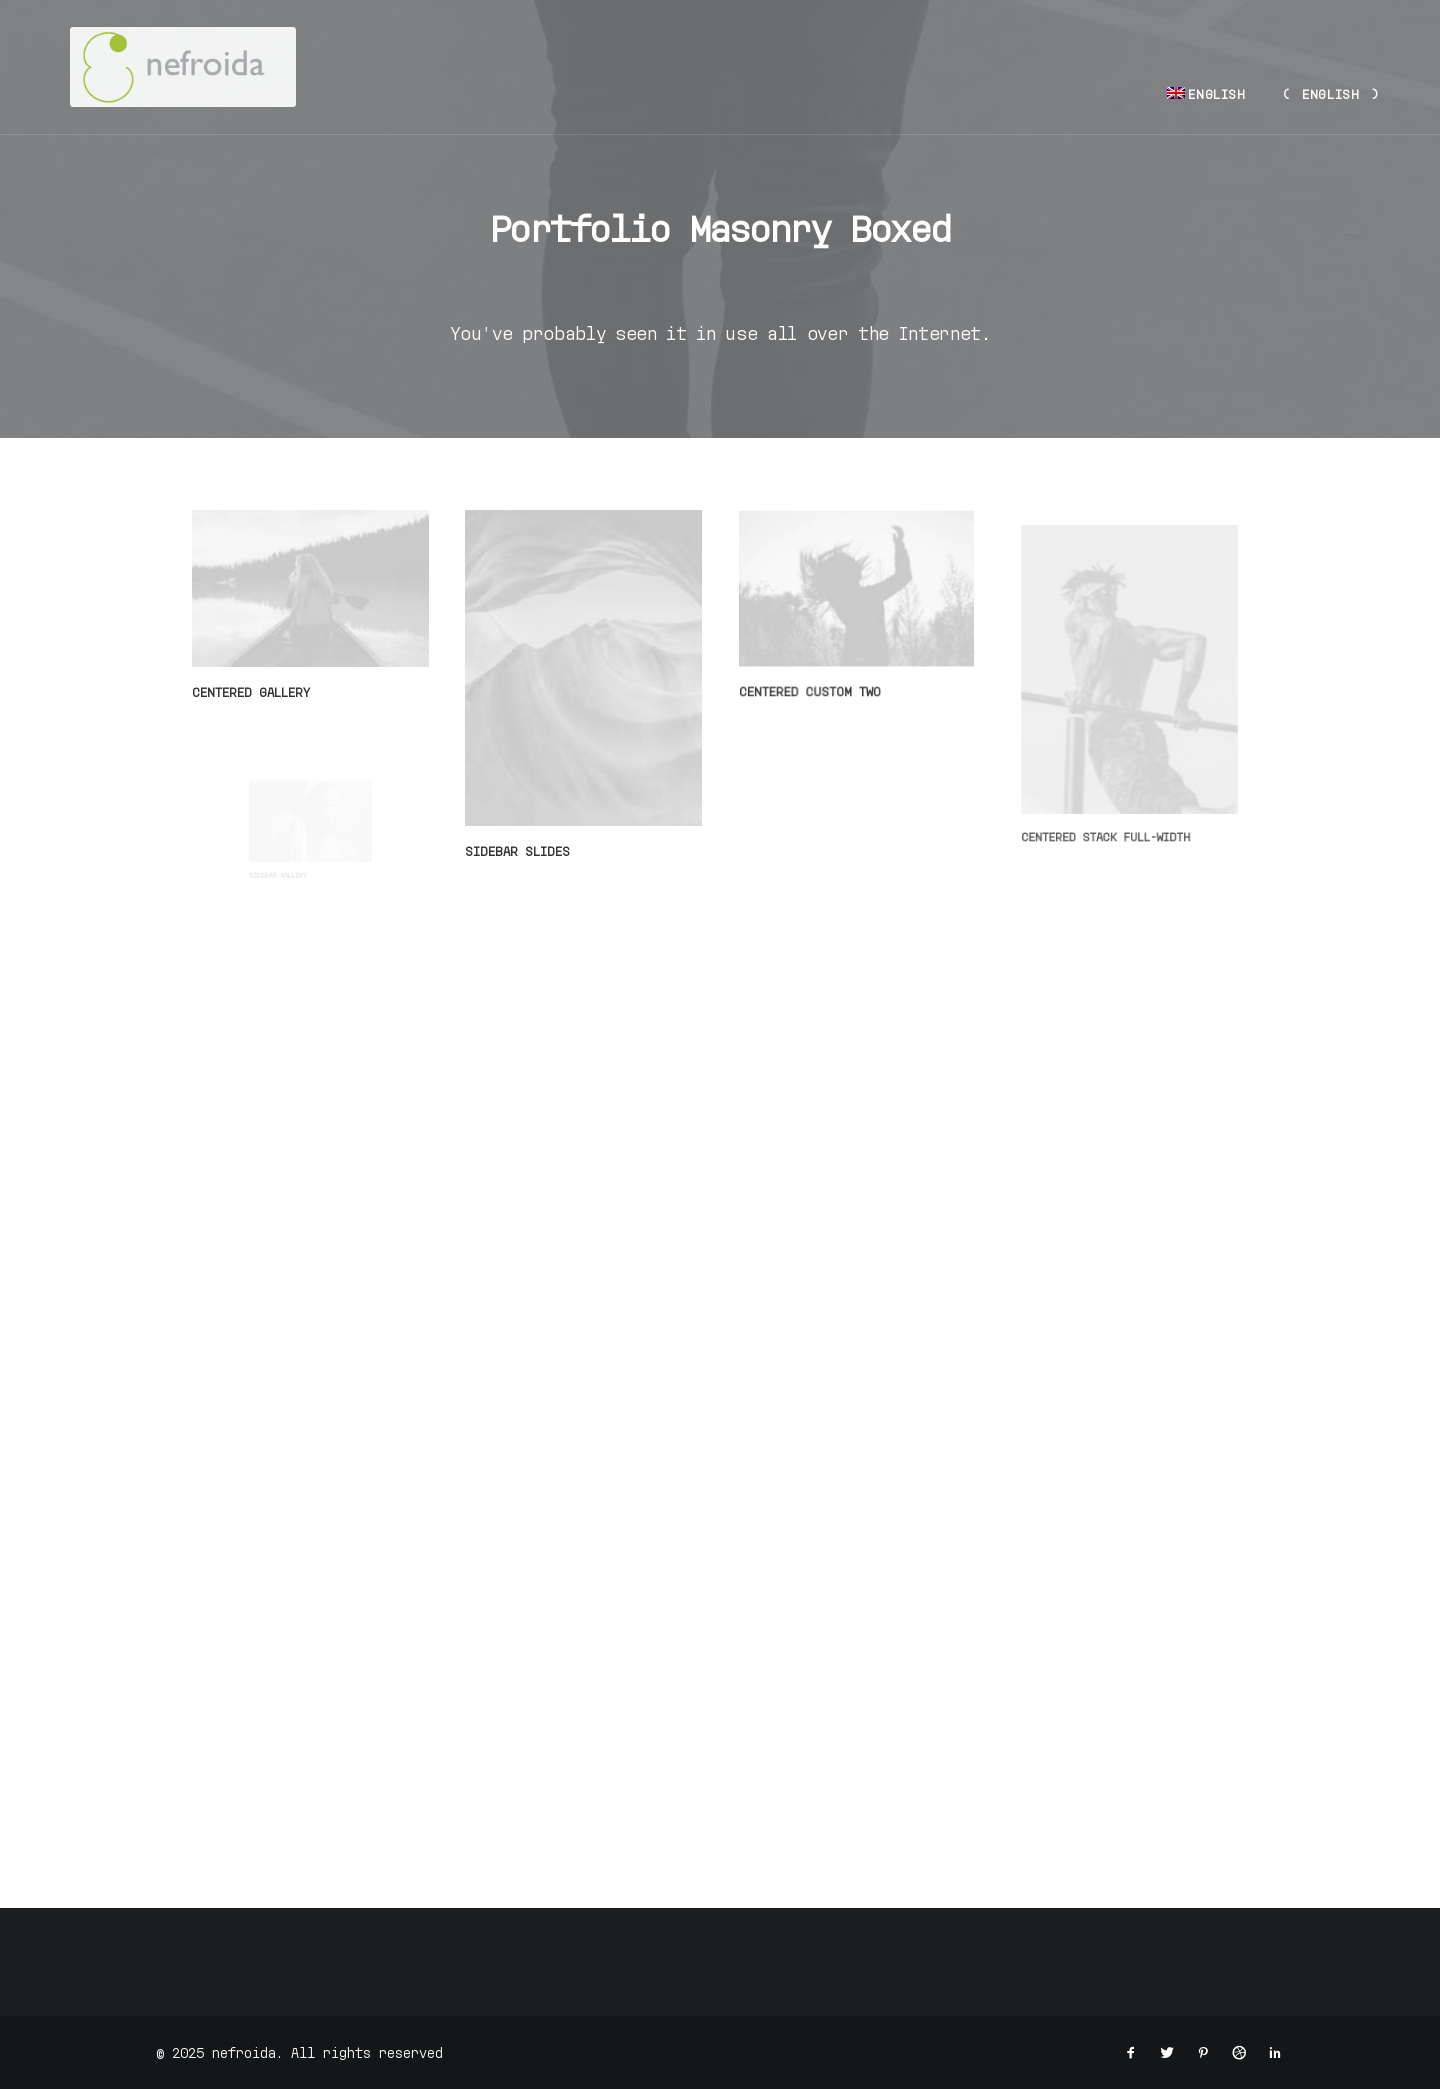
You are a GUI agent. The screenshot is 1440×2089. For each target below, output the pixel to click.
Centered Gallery (251, 692)
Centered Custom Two (814, 682)
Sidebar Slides (518, 849)
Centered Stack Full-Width (1113, 785)
